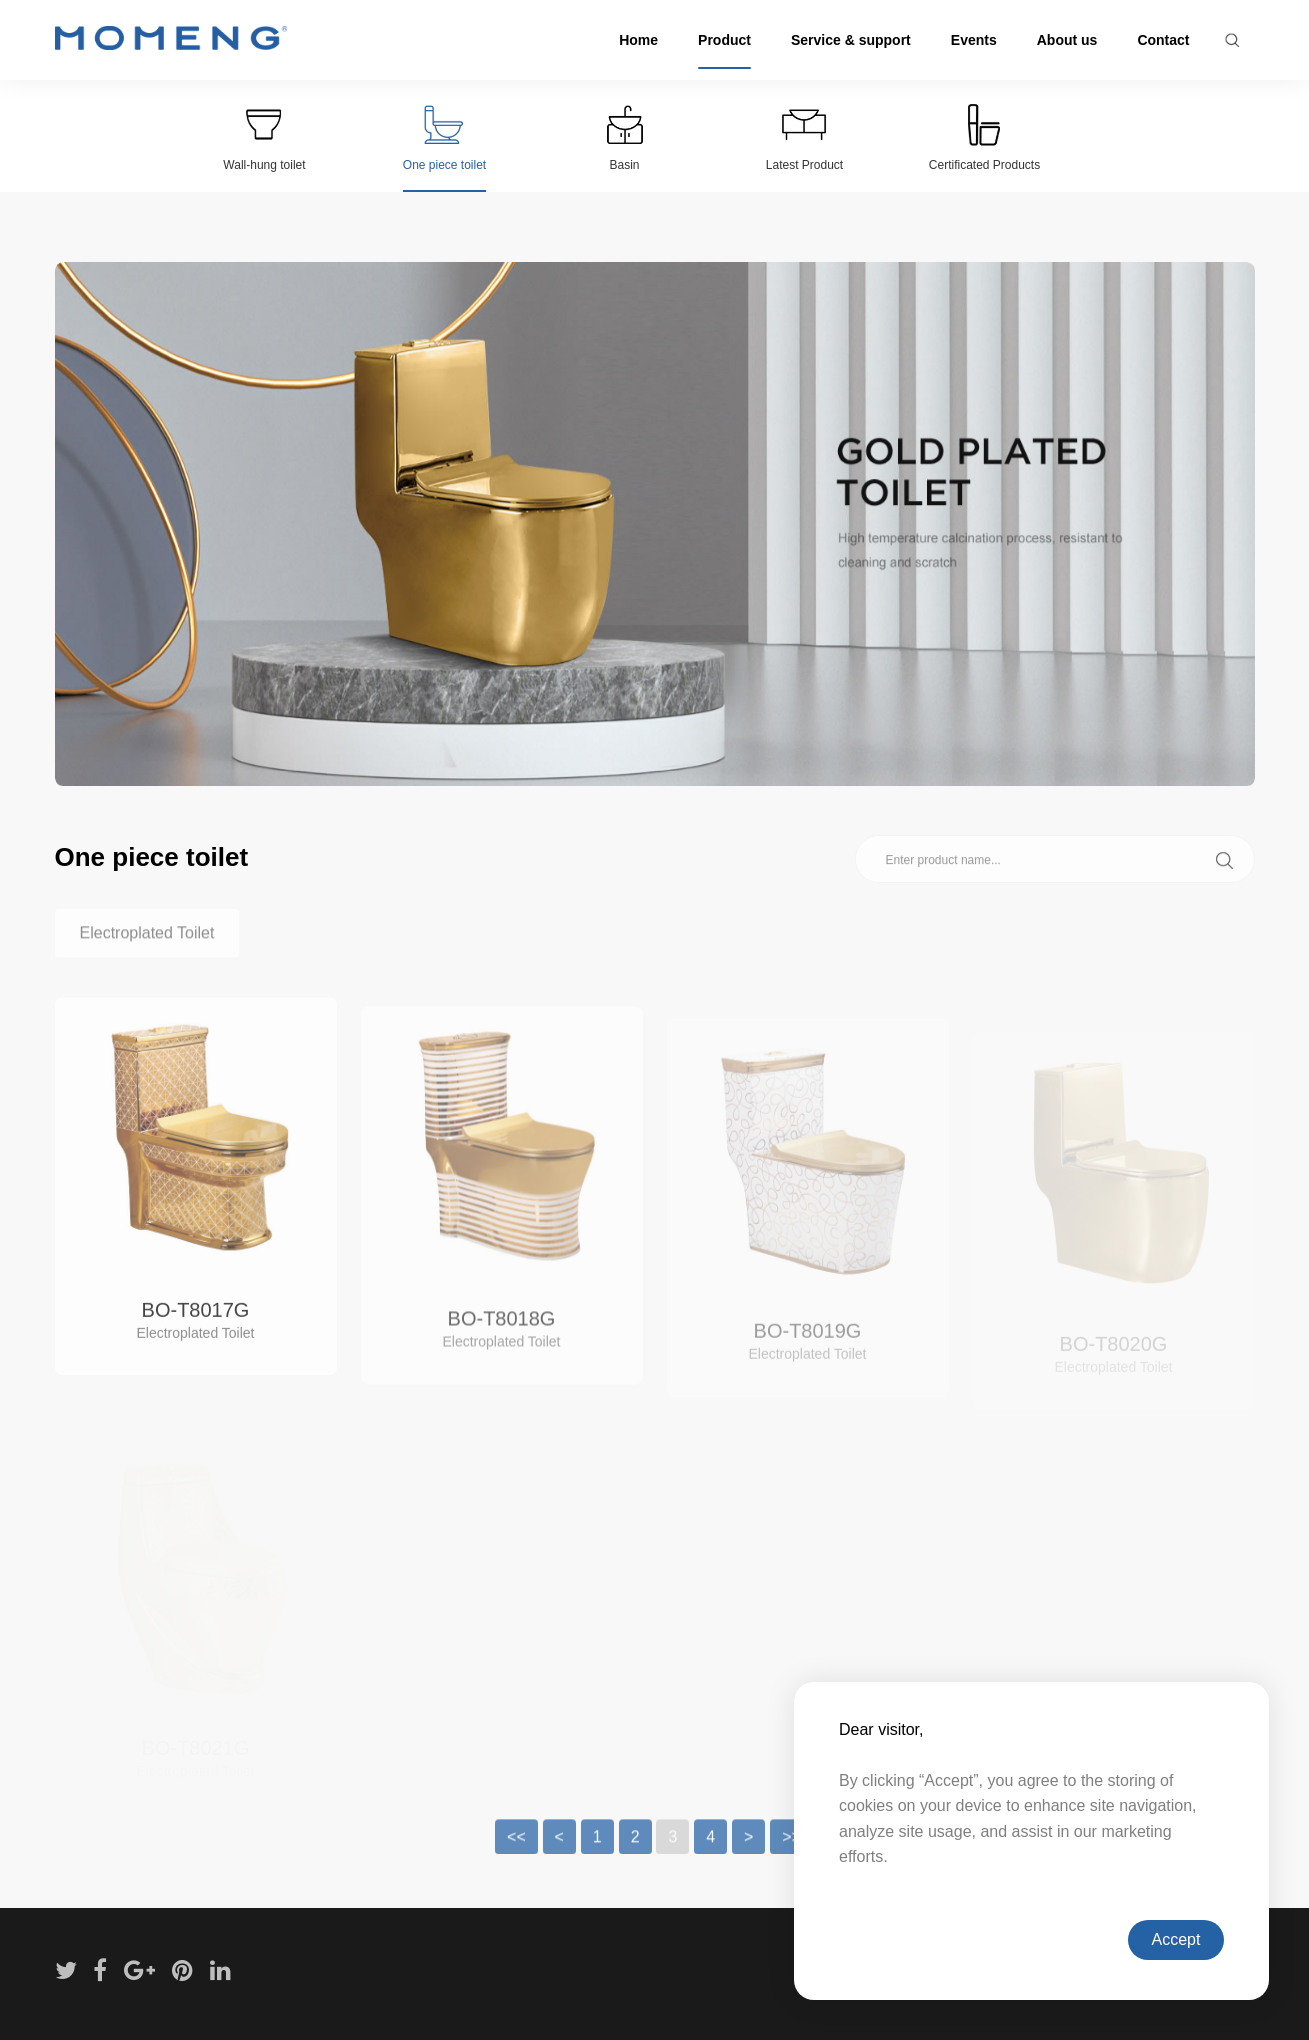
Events (974, 40)
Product (724, 40)
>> (791, 1855)
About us (1067, 40)
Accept (1176, 1939)
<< (516, 1855)
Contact (1163, 40)
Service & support (851, 40)
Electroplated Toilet (147, 951)
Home (638, 40)
